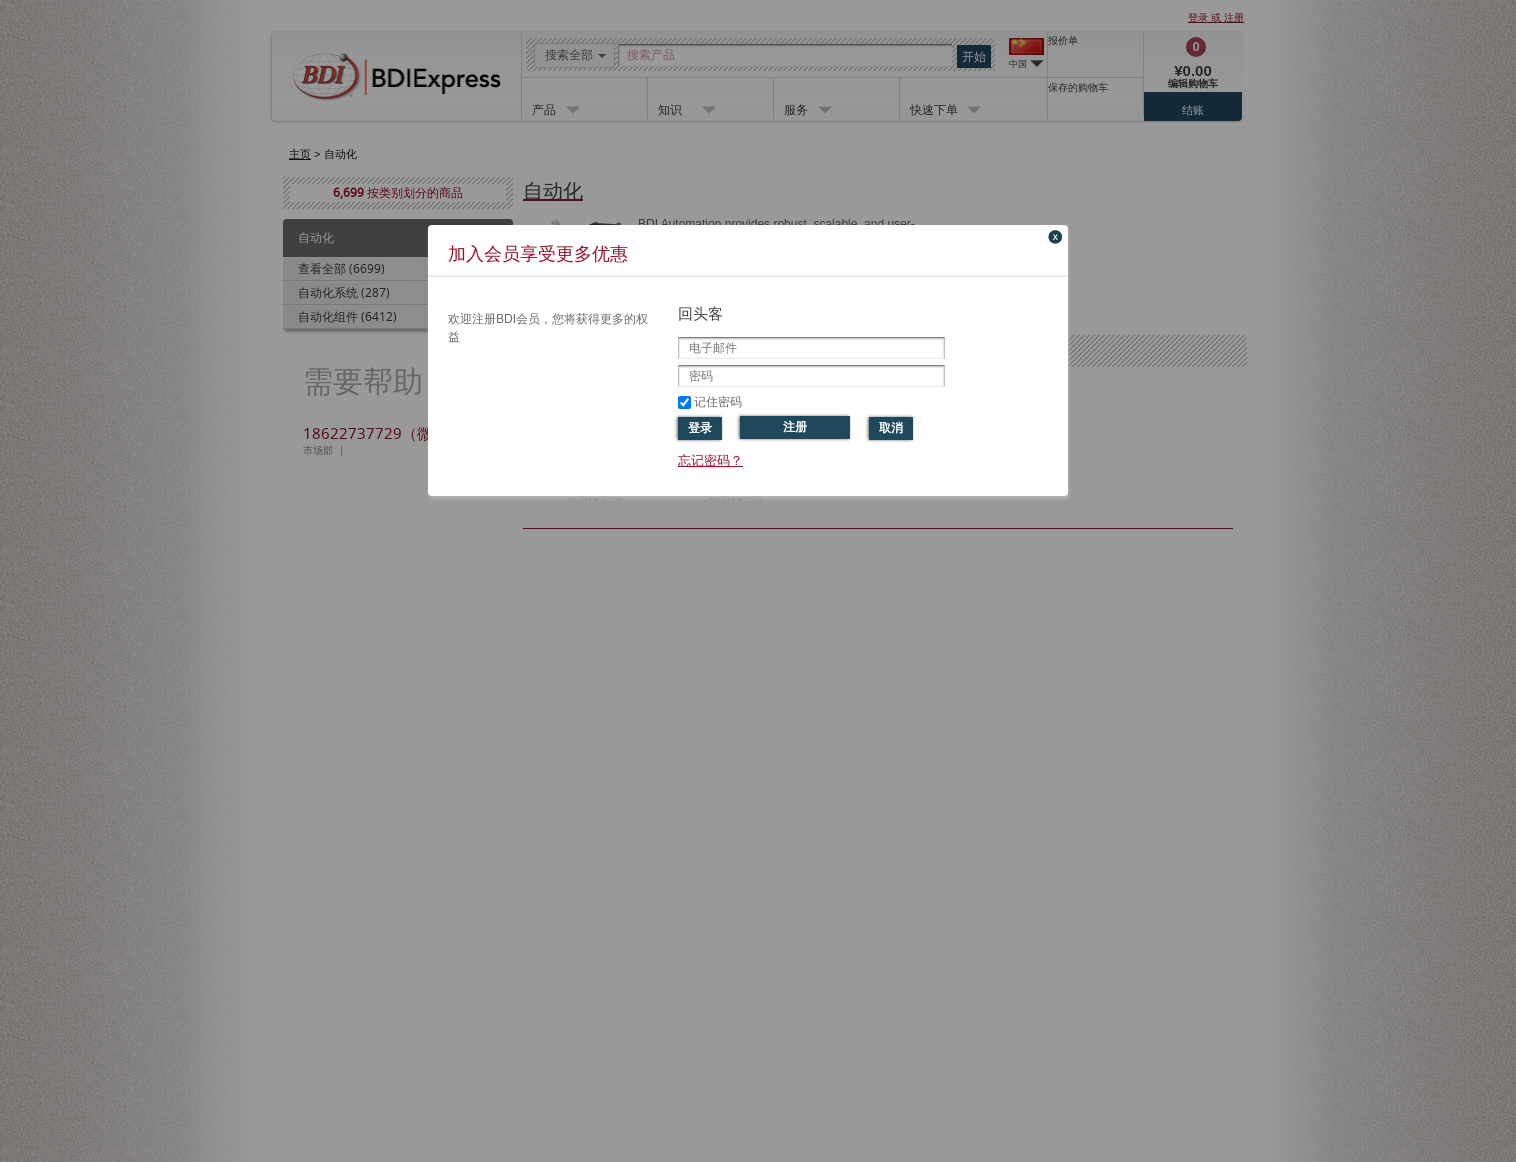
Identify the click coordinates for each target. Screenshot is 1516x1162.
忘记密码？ (710, 460)
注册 (795, 427)
